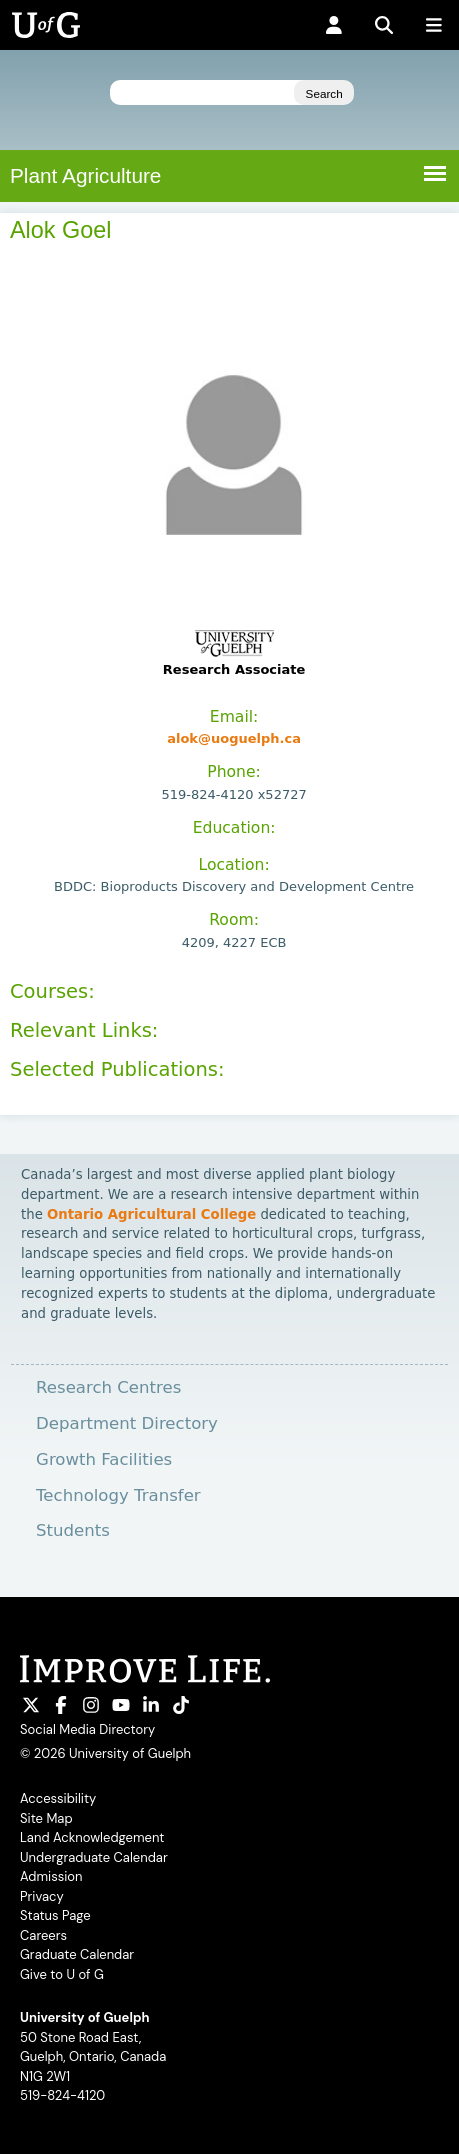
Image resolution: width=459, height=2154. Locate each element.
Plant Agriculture (85, 175)
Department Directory (127, 1423)
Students (73, 1530)
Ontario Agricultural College (151, 1214)
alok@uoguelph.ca (234, 738)
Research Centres (108, 1387)
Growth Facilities (104, 1459)
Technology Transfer (118, 1495)
